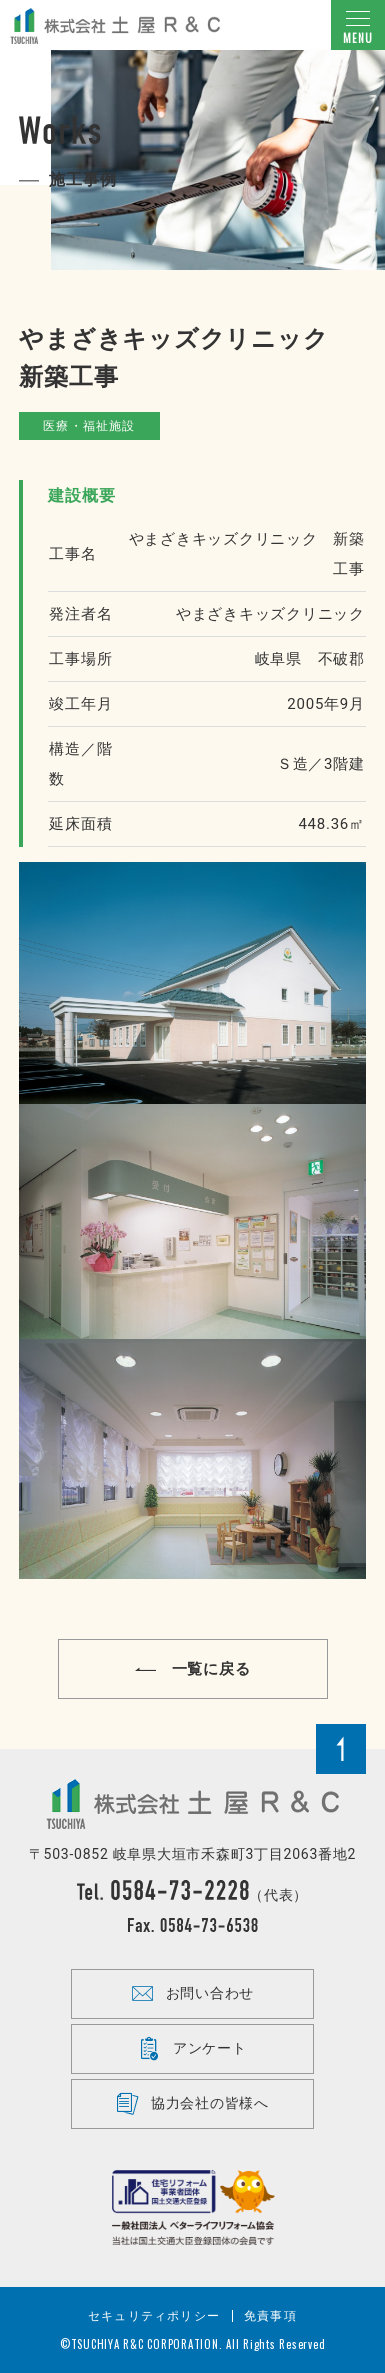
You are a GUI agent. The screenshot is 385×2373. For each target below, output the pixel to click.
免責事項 (270, 2316)
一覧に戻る (193, 1669)
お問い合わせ (192, 1994)
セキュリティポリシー (154, 2316)
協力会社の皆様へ (192, 2104)
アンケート (192, 2049)
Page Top (341, 1749)
